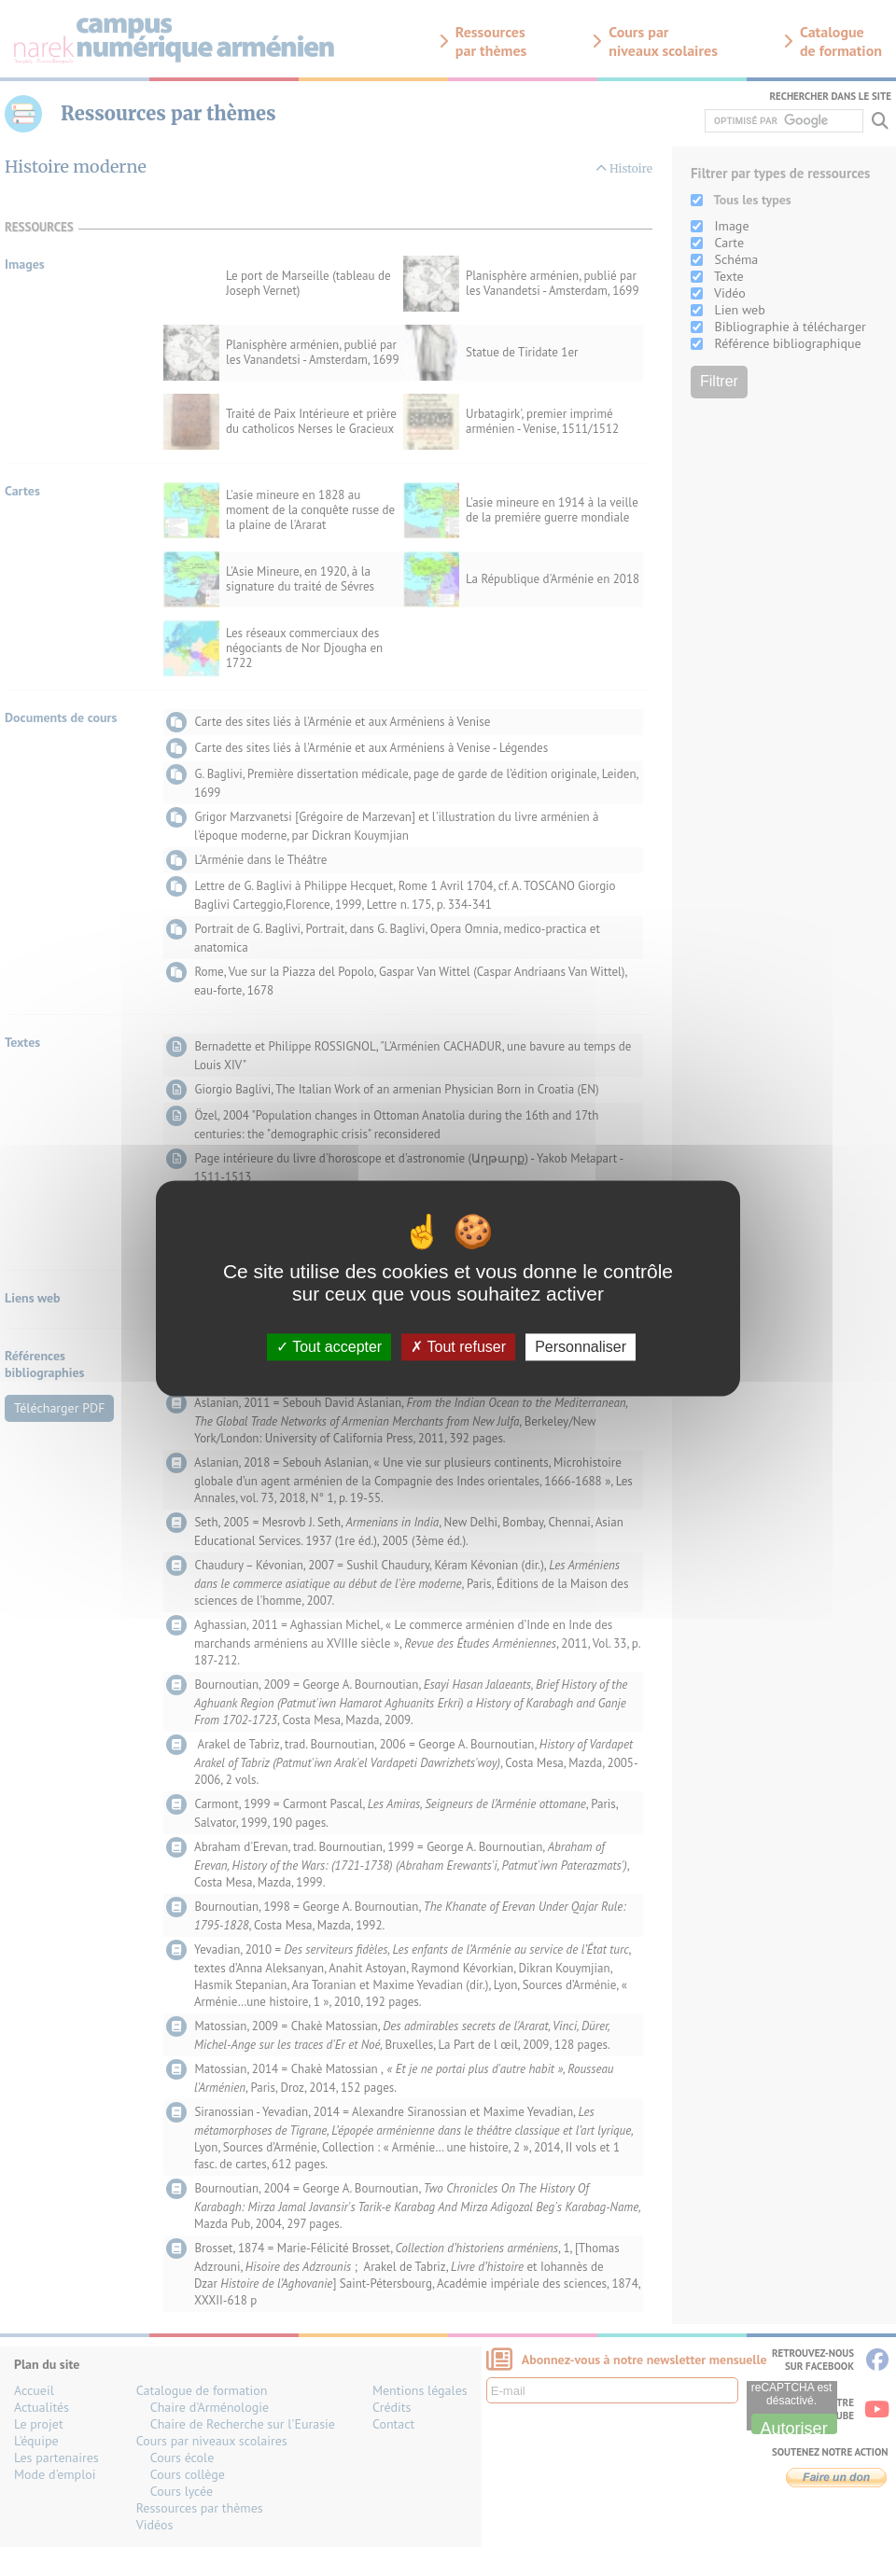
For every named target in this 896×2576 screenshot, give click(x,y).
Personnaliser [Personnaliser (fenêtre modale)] (580, 1347)
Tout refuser (458, 1347)
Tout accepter (329, 1347)
